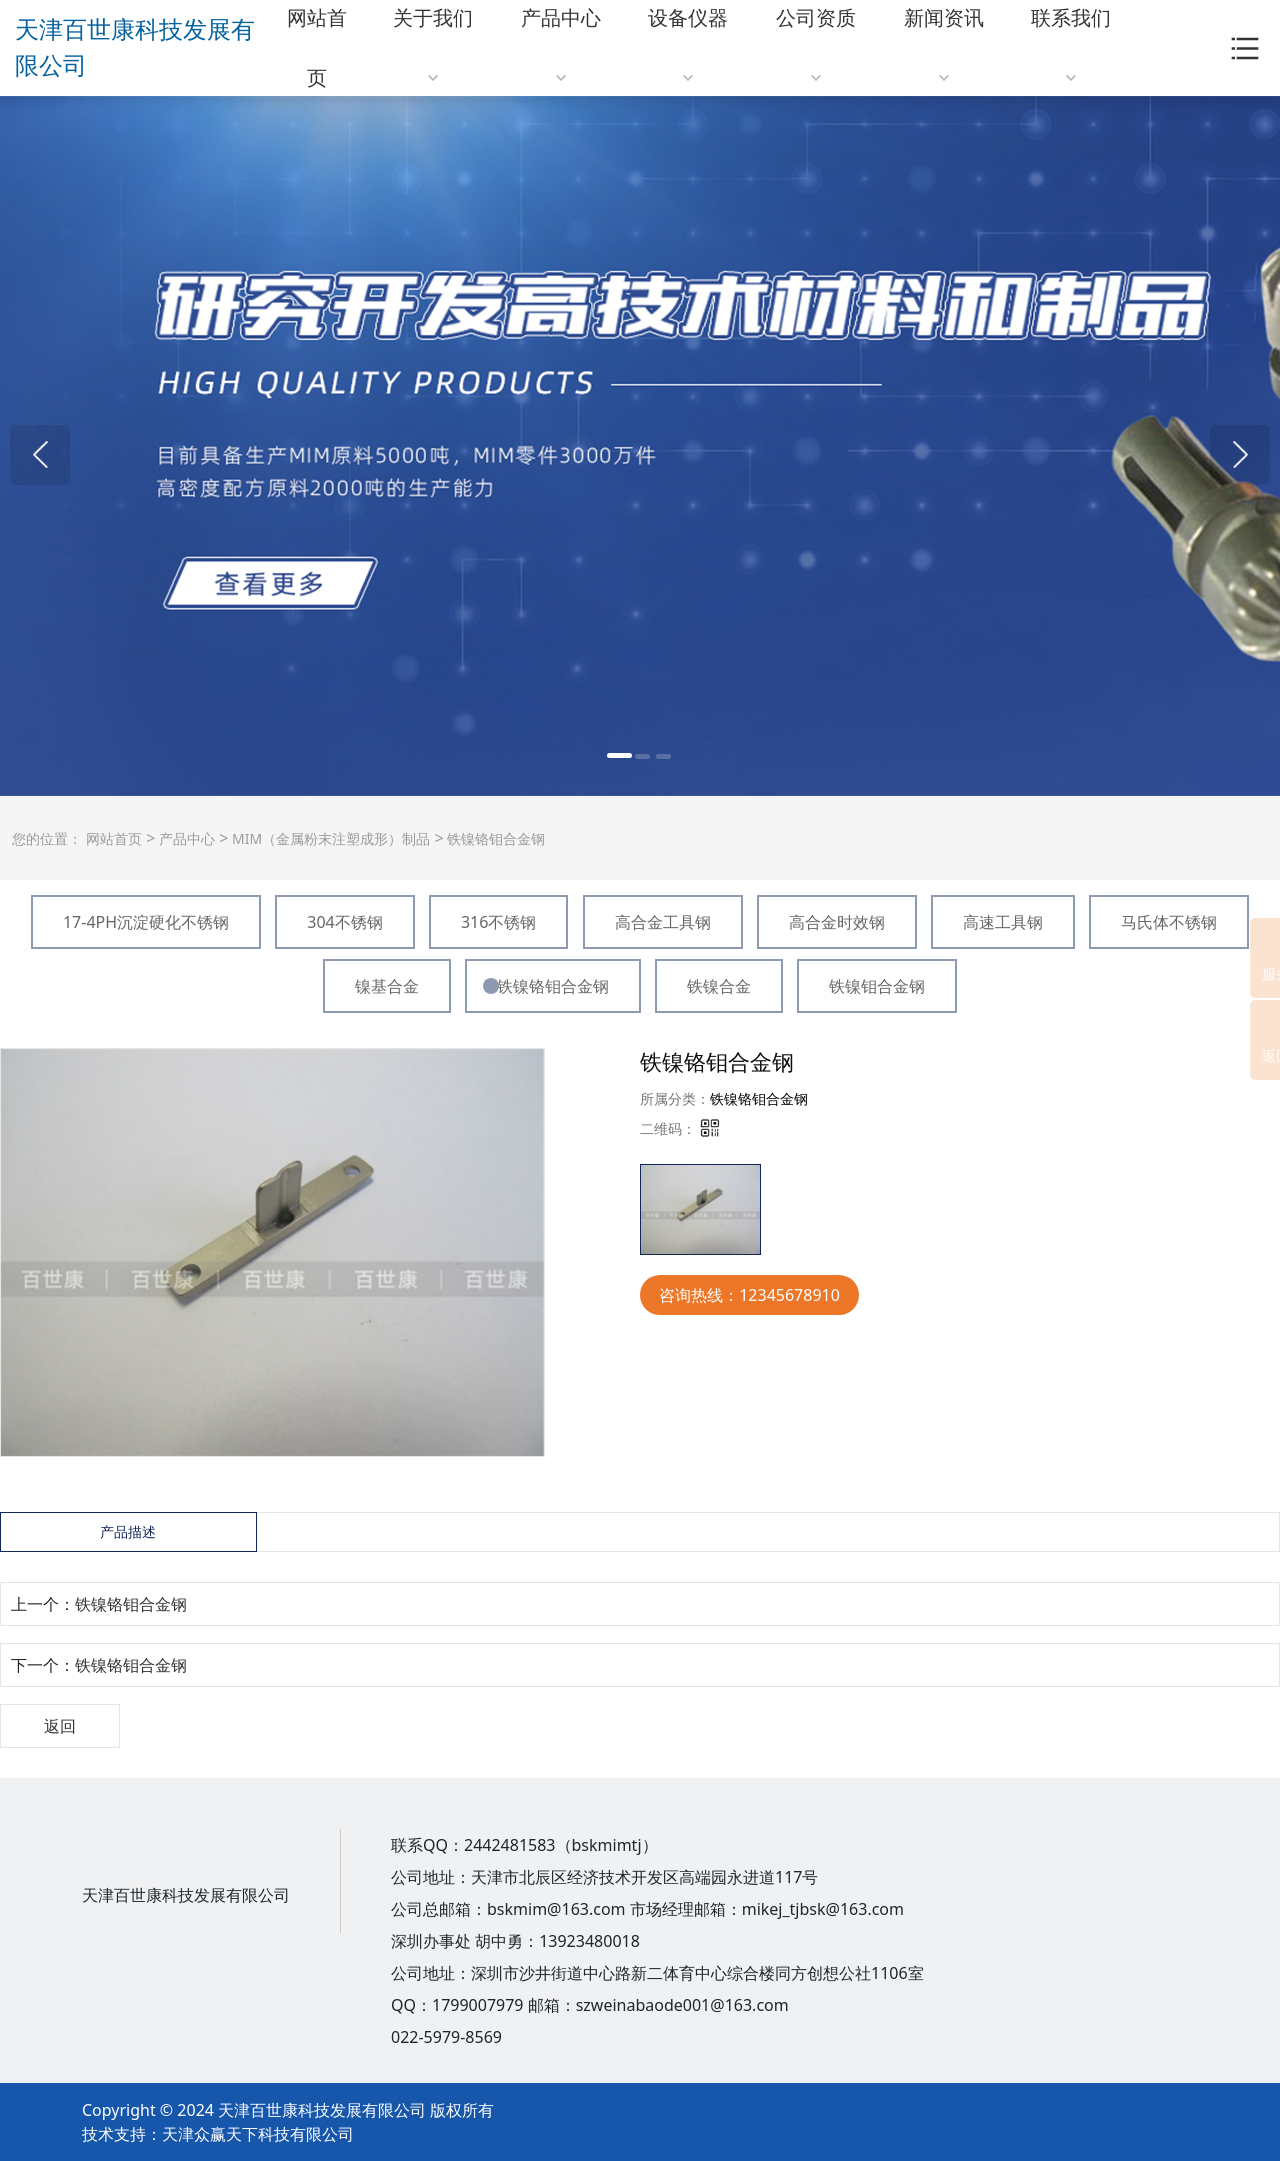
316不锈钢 (498, 922)
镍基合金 (387, 986)
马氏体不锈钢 (1169, 922)
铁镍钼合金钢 (877, 986)
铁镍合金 (719, 986)
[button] (40, 455)
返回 (60, 1726)
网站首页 (114, 838)
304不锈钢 (344, 922)
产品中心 (185, 838)
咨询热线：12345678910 (749, 1295)
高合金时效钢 (837, 922)
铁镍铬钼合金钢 (495, 838)
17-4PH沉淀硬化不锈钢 (146, 922)
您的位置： (47, 838)
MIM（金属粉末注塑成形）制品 (329, 838)
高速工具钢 (1003, 922)
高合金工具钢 (663, 922)
